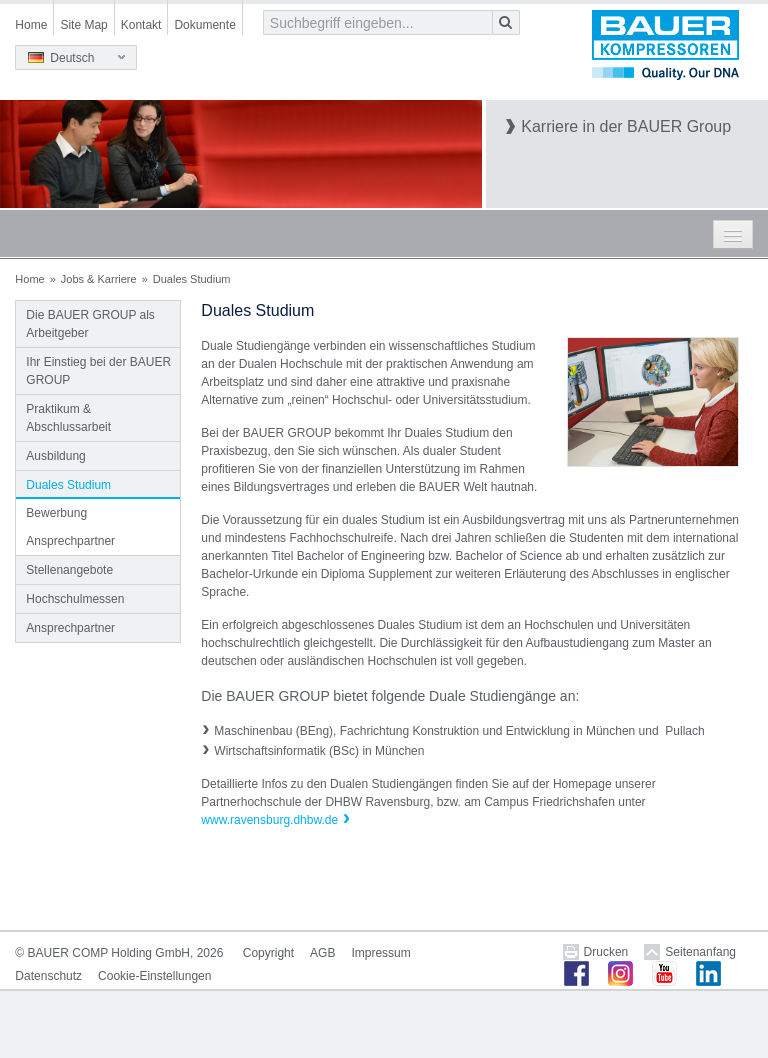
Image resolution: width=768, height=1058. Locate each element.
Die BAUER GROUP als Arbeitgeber (90, 324)
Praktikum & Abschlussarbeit (68, 418)
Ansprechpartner (70, 541)
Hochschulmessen (75, 599)
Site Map (83, 25)
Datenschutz (48, 976)
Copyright (268, 953)
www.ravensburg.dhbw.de (269, 820)
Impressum (380, 953)
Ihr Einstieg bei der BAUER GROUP (98, 371)
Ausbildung (55, 456)
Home (31, 25)
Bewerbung (56, 513)
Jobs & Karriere (99, 279)
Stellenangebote (69, 570)
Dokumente (204, 25)
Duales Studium (68, 485)
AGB (322, 953)
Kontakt (141, 25)
